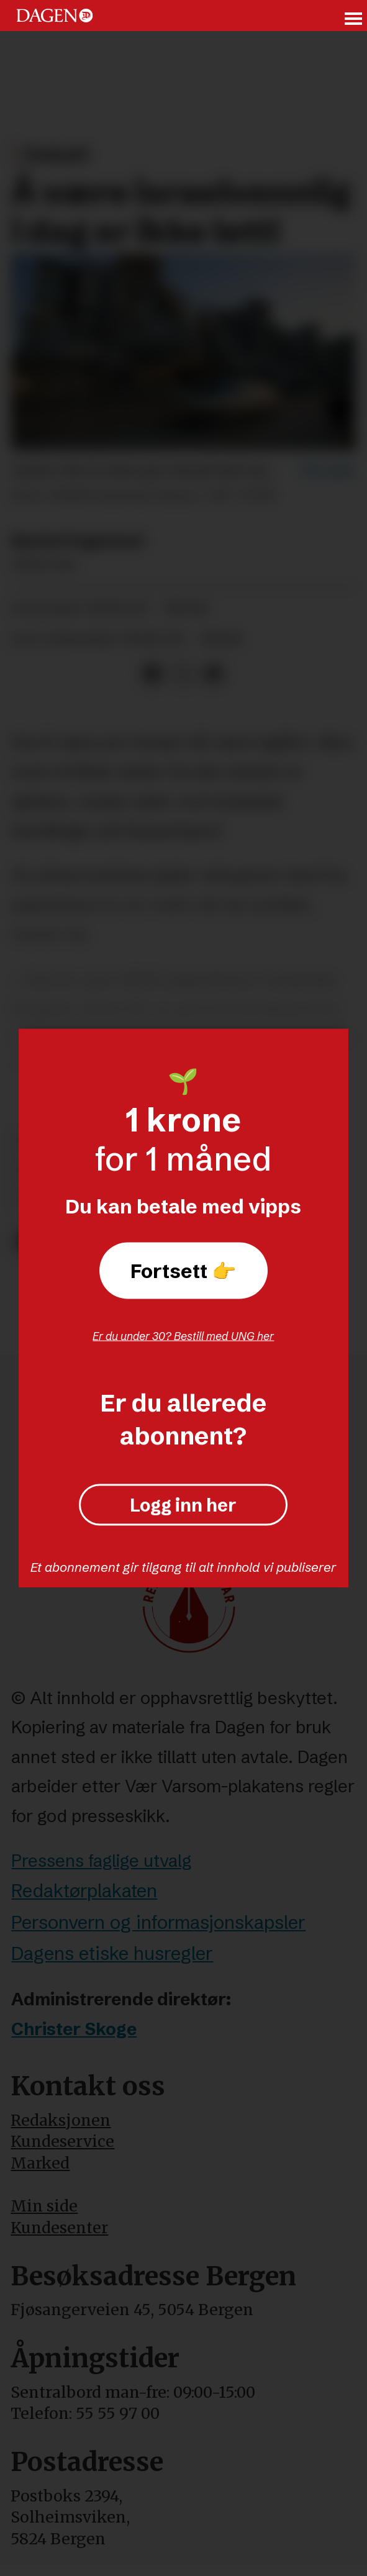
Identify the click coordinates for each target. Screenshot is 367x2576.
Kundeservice (62, 2141)
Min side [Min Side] (44, 2206)
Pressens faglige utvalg (101, 1860)
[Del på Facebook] (152, 674)
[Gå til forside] (54, 15)
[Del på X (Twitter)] (182, 674)
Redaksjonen (61, 2120)
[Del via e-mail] (213, 674)
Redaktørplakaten (84, 1890)
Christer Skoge (74, 2028)
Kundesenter (59, 2228)
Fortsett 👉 (183, 1270)
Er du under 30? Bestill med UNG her (183, 1335)
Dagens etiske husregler (112, 1953)
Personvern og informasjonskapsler (158, 1922)
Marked (40, 2163)
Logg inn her (183, 1505)
